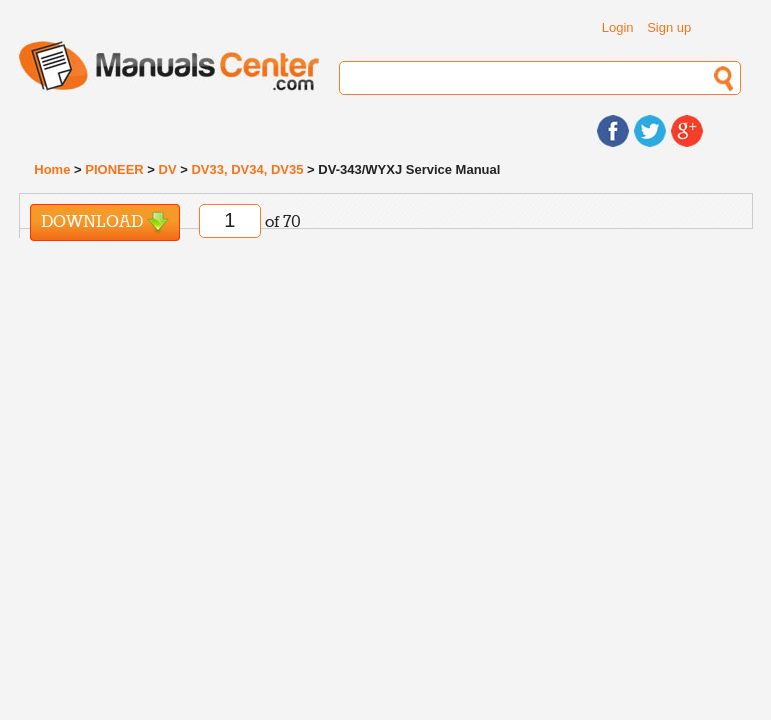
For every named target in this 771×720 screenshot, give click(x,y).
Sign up (669, 27)
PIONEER (114, 169)
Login (618, 27)
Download (105, 222)
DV (168, 169)
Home (52, 169)
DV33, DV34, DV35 (247, 169)
